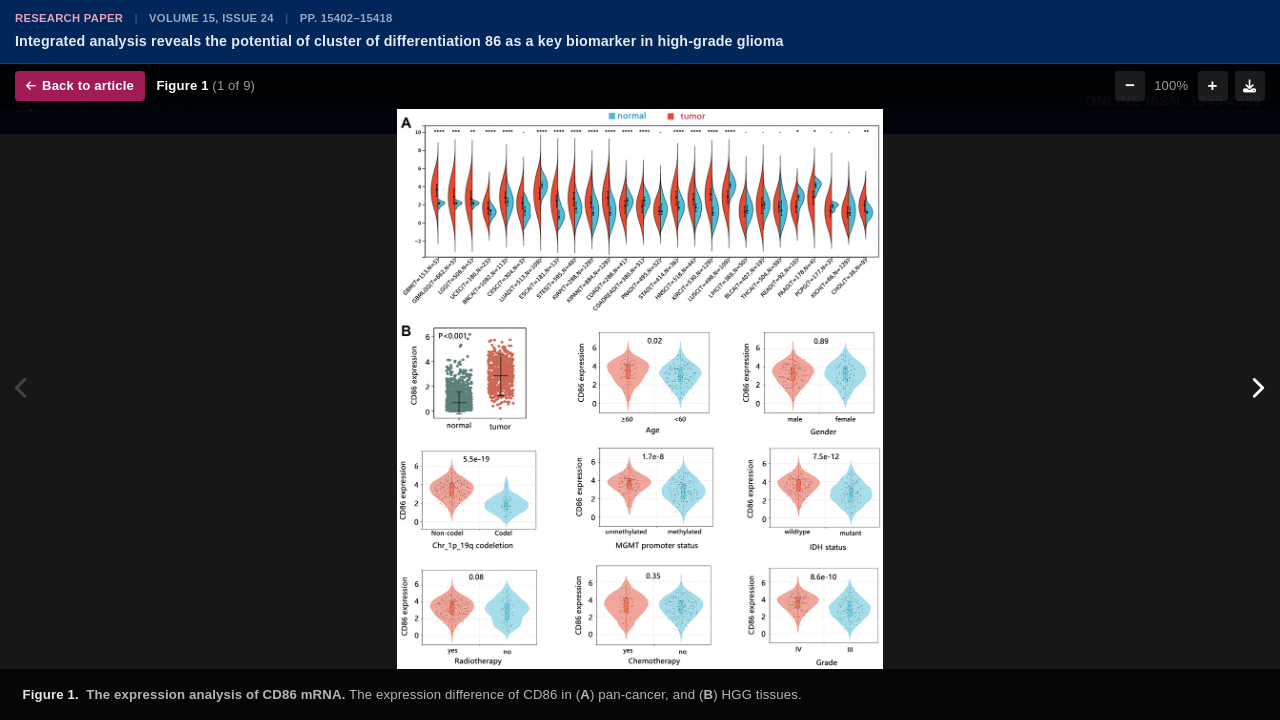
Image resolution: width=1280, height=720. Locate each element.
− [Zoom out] (1130, 85)
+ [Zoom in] (1213, 85)
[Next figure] (1257, 389)
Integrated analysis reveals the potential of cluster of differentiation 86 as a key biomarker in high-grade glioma (399, 41)
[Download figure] (1250, 86)
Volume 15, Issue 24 (211, 18)
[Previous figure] (22, 389)
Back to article (80, 85)
